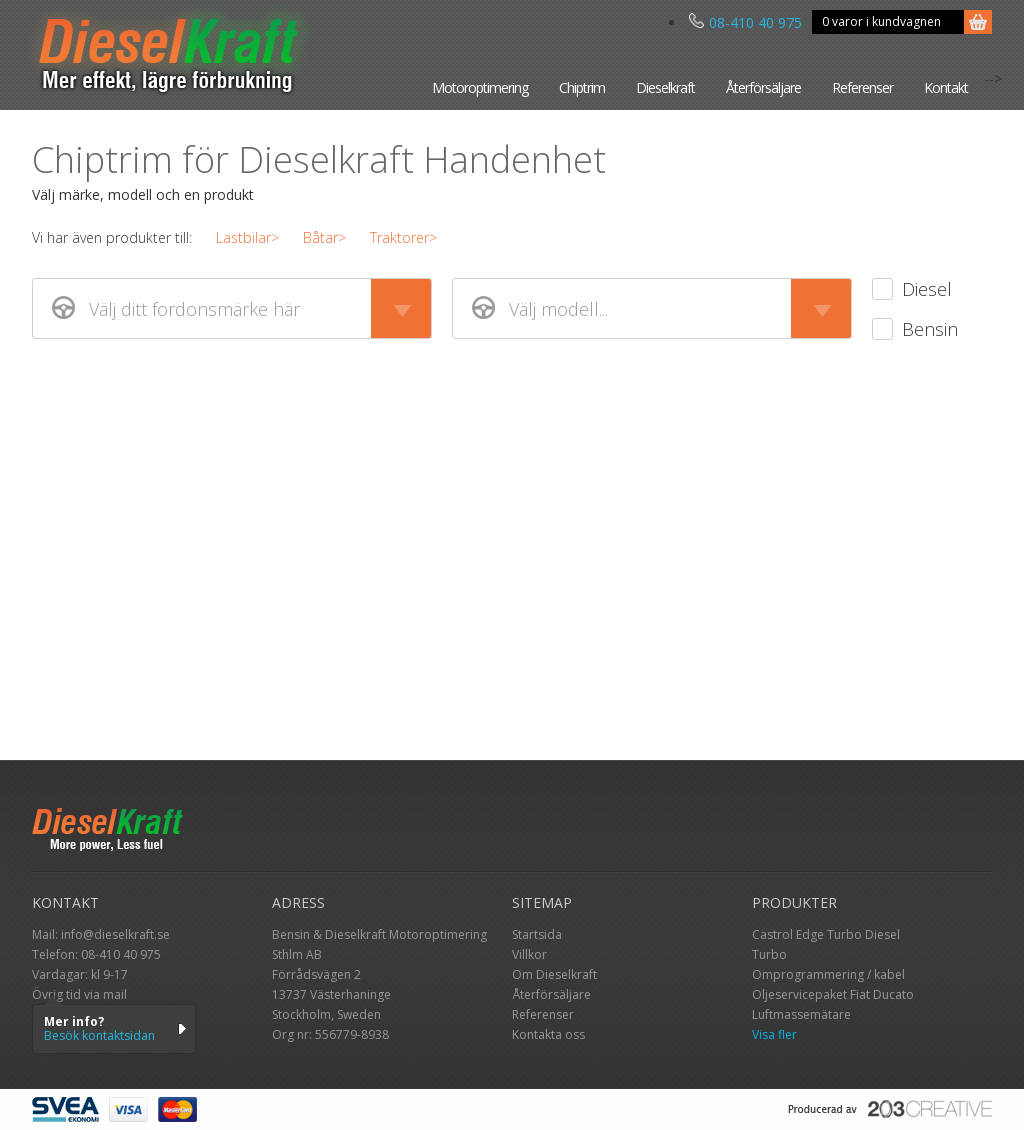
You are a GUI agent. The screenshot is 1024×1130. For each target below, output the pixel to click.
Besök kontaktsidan (99, 1035)
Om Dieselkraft (554, 974)
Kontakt (946, 87)
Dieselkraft (665, 87)
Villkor (529, 954)
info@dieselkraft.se (115, 934)
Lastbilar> (247, 237)
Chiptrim (582, 87)
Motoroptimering (480, 87)
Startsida (537, 934)
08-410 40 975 (745, 22)
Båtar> (324, 237)
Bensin (930, 329)
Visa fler (774, 1034)
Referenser (862, 87)
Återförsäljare (763, 87)
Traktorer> (403, 237)
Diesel (927, 289)
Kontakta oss (548, 1034)
